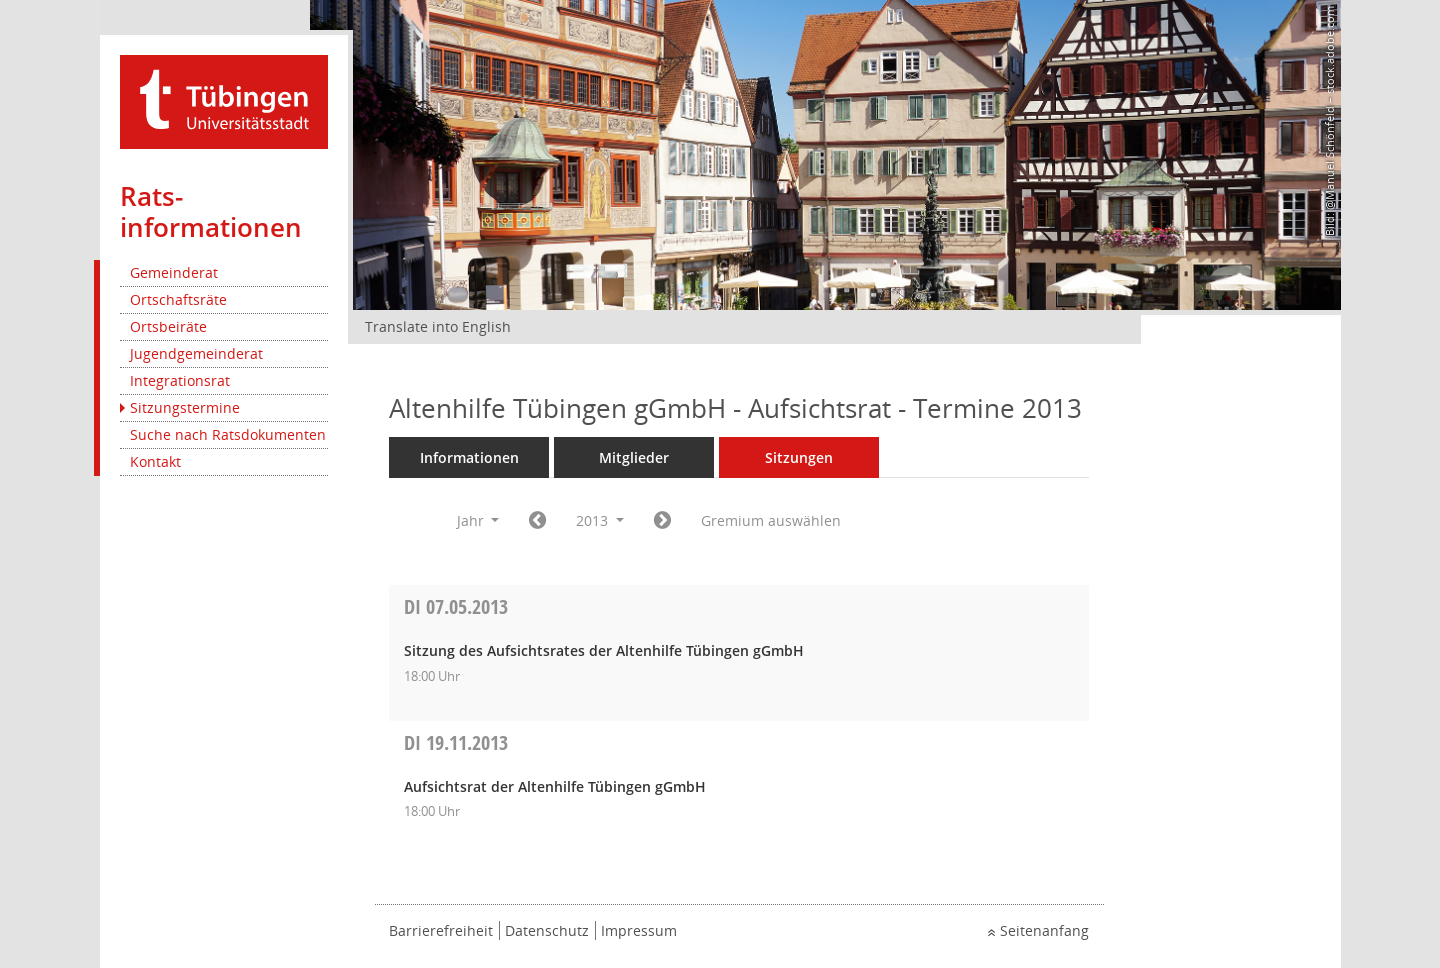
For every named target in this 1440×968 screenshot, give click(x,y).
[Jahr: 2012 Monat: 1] (537, 521)
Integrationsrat (180, 380)
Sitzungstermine (185, 407)
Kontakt (155, 461)
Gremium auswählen (771, 520)
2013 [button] (600, 520)
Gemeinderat (174, 272)
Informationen (469, 457)
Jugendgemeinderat (196, 353)
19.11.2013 (456, 742)
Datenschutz (547, 930)
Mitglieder (634, 457)
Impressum (639, 930)
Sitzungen (799, 457)
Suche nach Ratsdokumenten (228, 434)
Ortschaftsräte (178, 299)
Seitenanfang (1044, 930)
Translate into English (438, 326)
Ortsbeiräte (168, 326)
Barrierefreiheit (441, 930)
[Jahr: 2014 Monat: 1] (662, 521)
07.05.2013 (456, 606)
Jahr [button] (478, 520)
